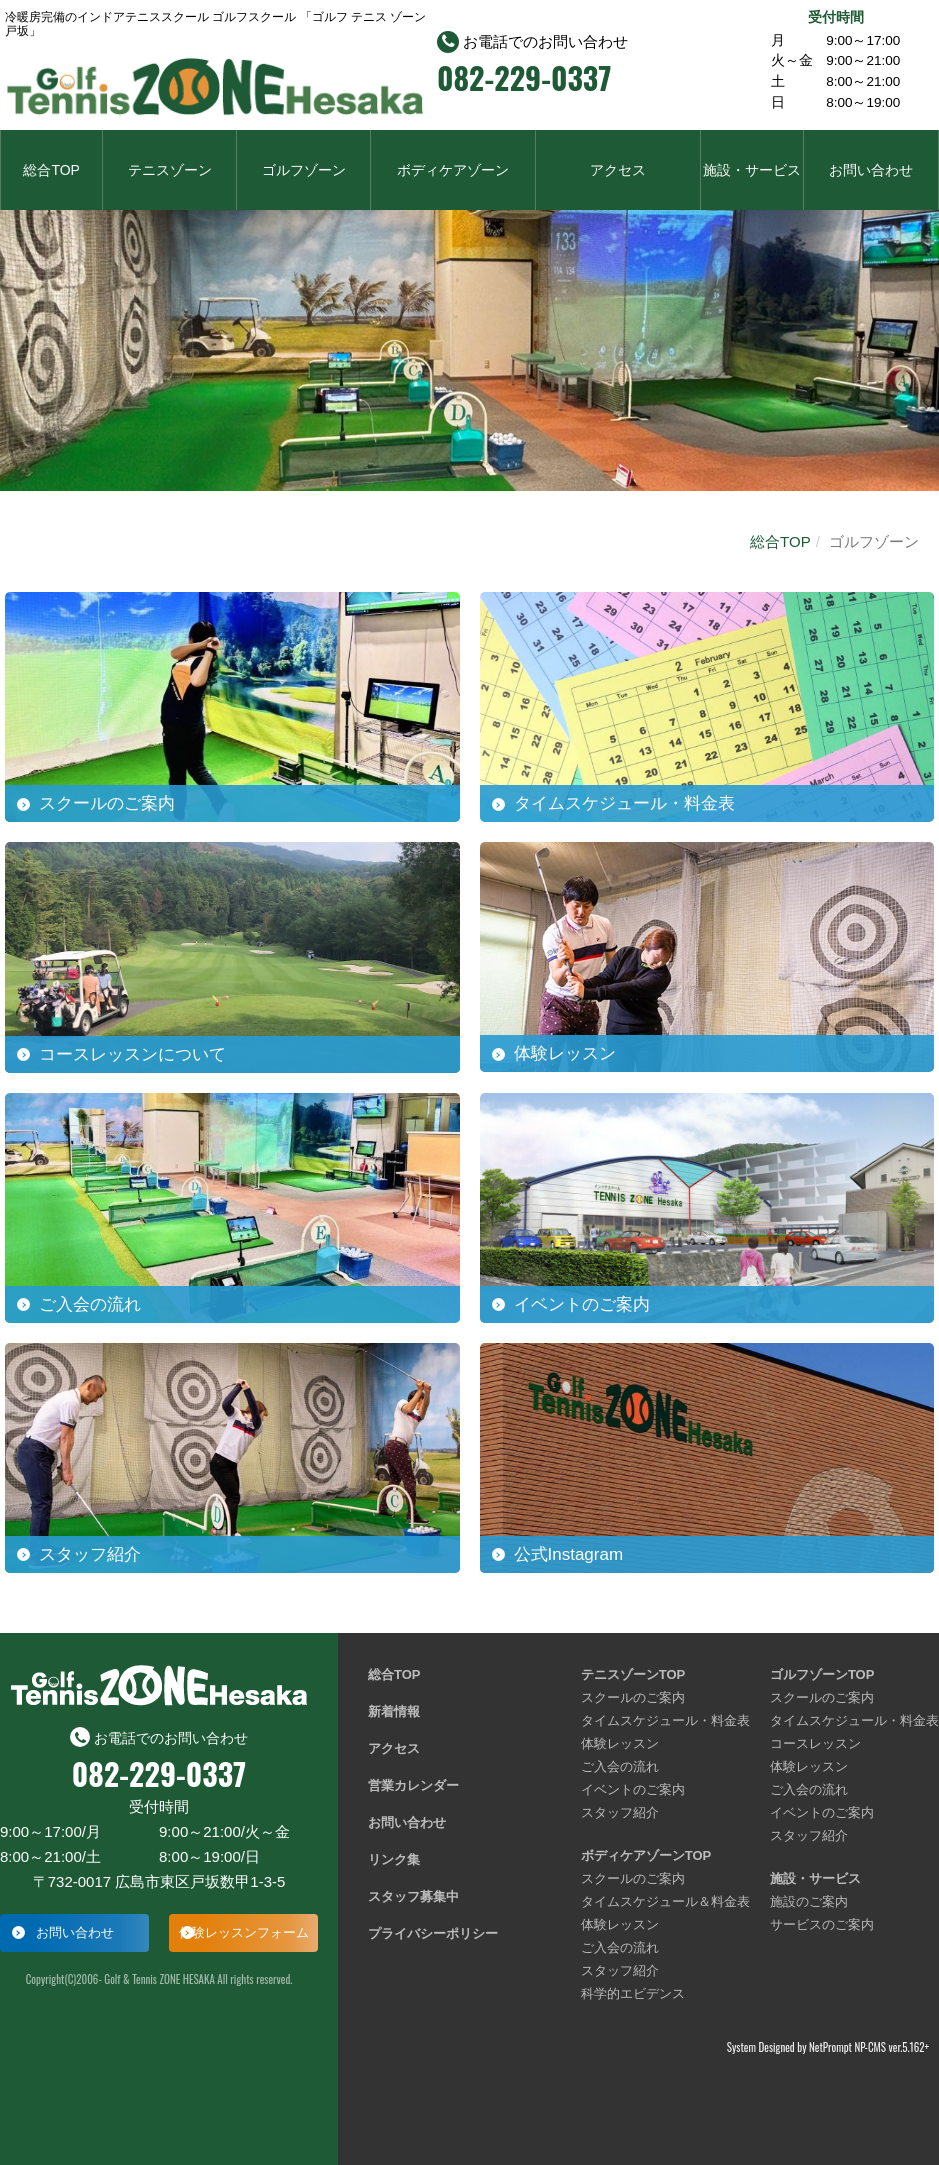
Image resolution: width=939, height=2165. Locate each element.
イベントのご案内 (633, 1789)
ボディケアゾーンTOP (646, 1855)
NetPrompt (830, 2047)
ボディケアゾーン (453, 170)
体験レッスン (620, 1743)
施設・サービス (752, 170)
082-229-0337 (524, 78)
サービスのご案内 (822, 1924)
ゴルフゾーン (304, 170)
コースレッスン (815, 1743)
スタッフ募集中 (413, 1896)
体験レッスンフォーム (244, 1932)
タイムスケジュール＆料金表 (665, 1901)
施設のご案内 (809, 1901)
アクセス (618, 170)
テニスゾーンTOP (633, 1674)
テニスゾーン (170, 170)
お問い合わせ (871, 170)
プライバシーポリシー (433, 1933)
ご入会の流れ (620, 1766)
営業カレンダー (413, 1785)
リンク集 (394, 1859)
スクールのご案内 (633, 1697)
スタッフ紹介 (620, 1812)
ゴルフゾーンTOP (822, 1674)
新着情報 (394, 1711)
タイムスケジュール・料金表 (665, 1720)
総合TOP (51, 170)
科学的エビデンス (633, 1993)
